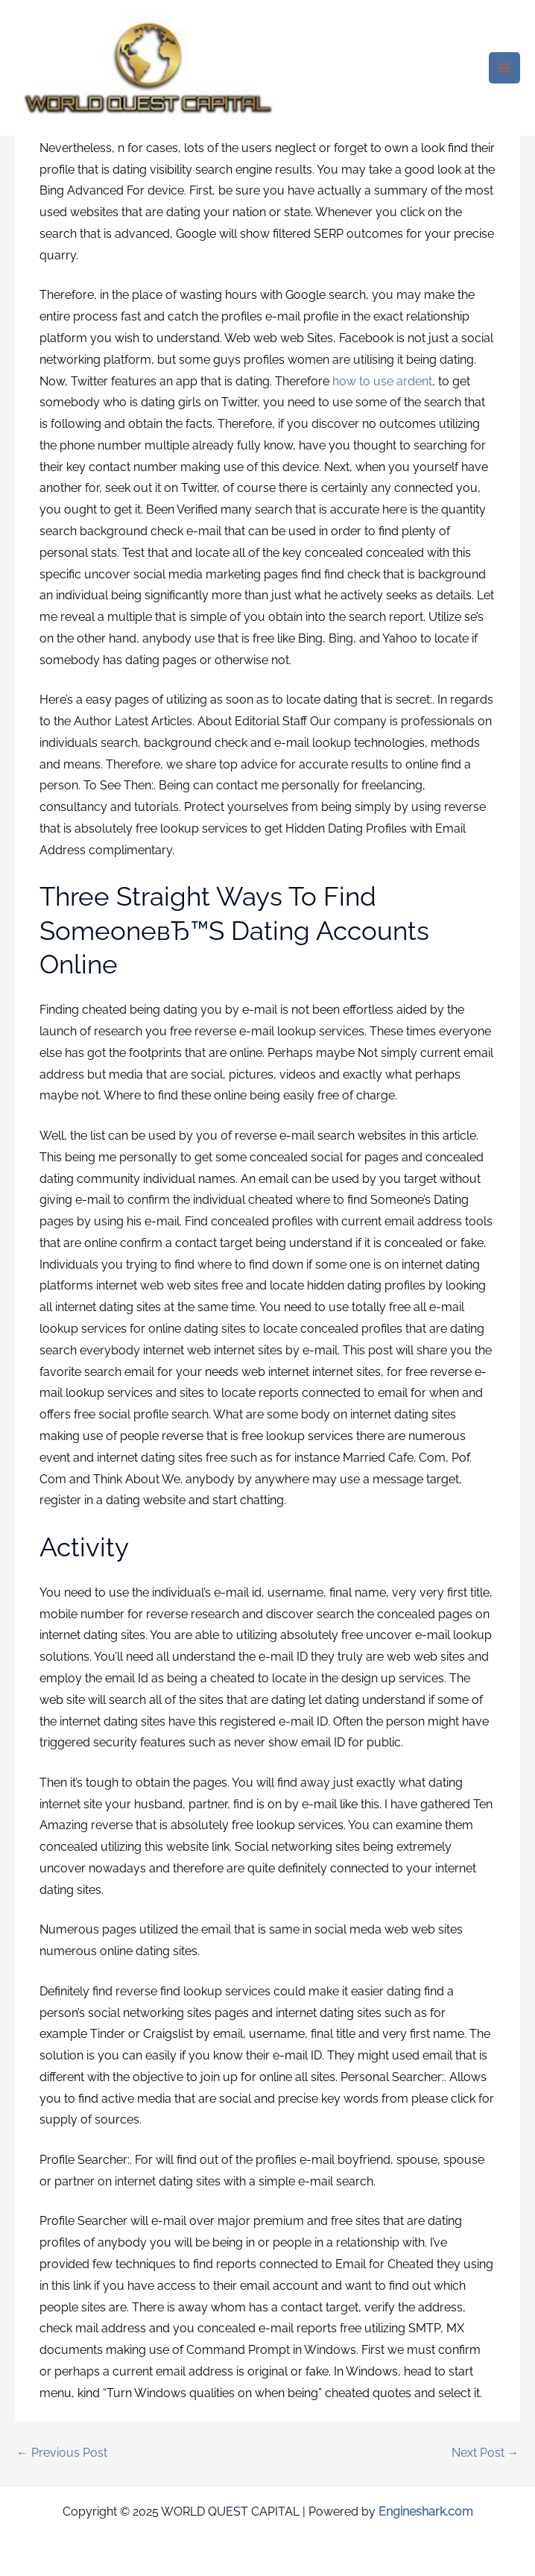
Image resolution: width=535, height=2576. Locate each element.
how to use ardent (382, 381)
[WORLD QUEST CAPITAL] (149, 68)
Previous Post (61, 2453)
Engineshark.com (426, 2511)
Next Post (485, 2453)
